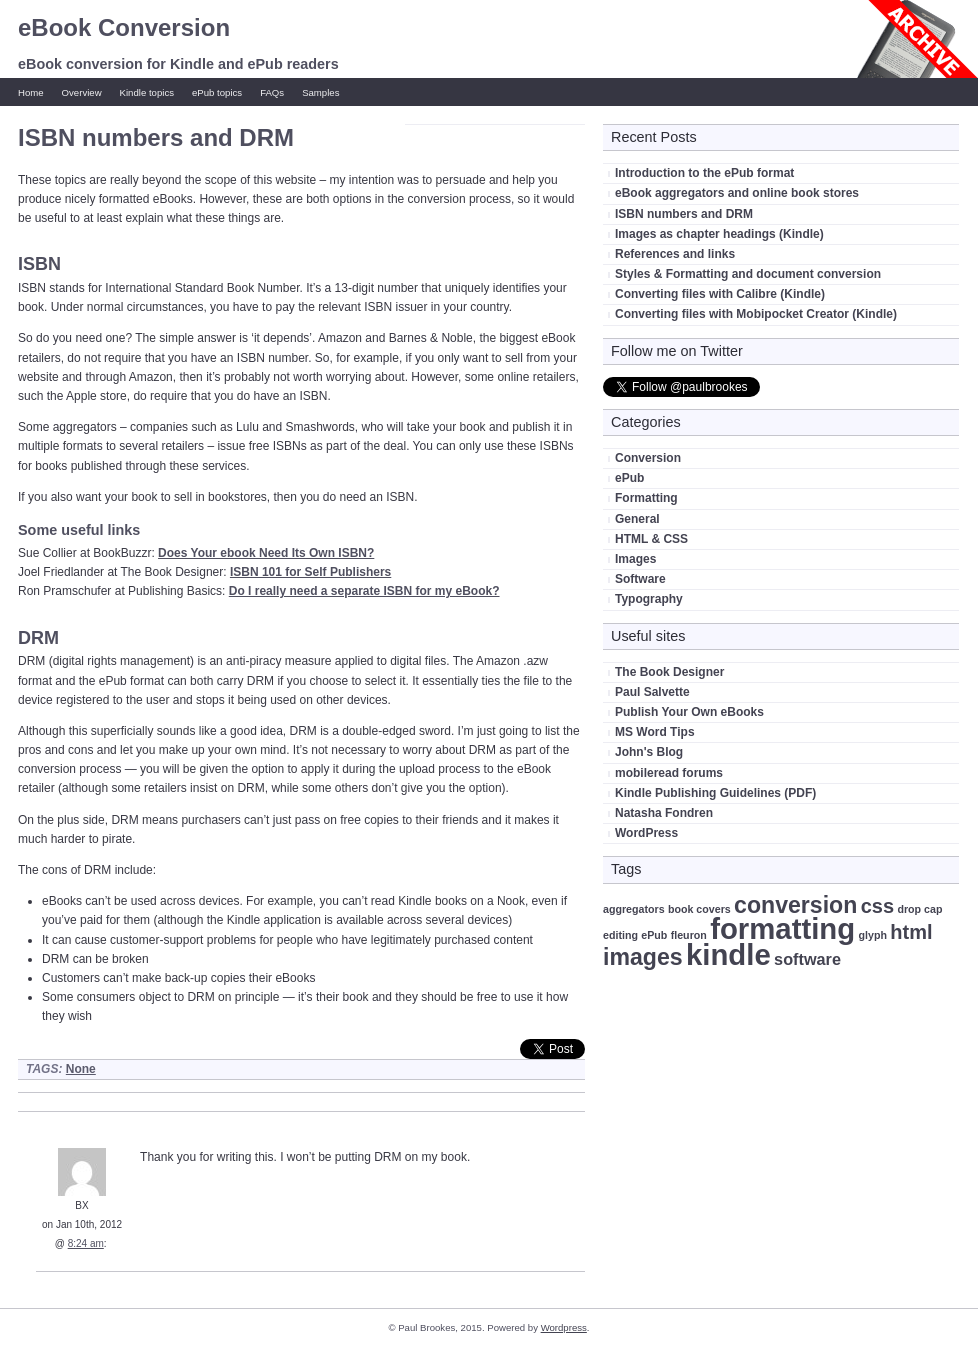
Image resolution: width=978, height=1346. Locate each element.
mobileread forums (669, 773)
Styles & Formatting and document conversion (748, 274)
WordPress (646, 833)
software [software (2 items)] (807, 959)
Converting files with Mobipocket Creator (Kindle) (756, 314)
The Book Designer (669, 672)
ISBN (39, 264)
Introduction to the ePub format (704, 173)
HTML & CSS (651, 539)
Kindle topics (147, 92)
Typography (649, 599)
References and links (675, 254)
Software (640, 579)
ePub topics (217, 92)
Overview (82, 92)
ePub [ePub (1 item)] (654, 935)
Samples (320, 92)
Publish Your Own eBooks (689, 712)
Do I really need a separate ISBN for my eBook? (364, 591)
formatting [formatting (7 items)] (782, 928)
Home (31, 92)
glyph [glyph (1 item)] (873, 935)
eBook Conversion (124, 27)
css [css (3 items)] (877, 906)
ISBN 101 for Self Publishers (310, 572)
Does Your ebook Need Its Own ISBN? (266, 553)
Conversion (648, 458)
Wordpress (564, 1327)
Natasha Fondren (664, 813)
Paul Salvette (652, 692)
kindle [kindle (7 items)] (728, 954)
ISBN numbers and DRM (684, 214)
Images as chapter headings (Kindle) (719, 234)
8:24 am (86, 1243)
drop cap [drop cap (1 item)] (919, 909)
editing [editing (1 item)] (620, 935)
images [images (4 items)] (643, 957)
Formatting (646, 498)
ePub (629, 478)
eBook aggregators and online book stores (737, 193)
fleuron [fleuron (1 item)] (689, 935)
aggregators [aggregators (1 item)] (634, 909)
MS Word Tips (655, 732)
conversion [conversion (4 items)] (795, 905)
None (81, 1069)
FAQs (272, 92)
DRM (38, 638)
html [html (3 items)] (911, 932)
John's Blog (649, 752)
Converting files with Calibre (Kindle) (720, 294)
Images (635, 559)
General (637, 519)
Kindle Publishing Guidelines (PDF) (715, 793)
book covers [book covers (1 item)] (699, 909)
